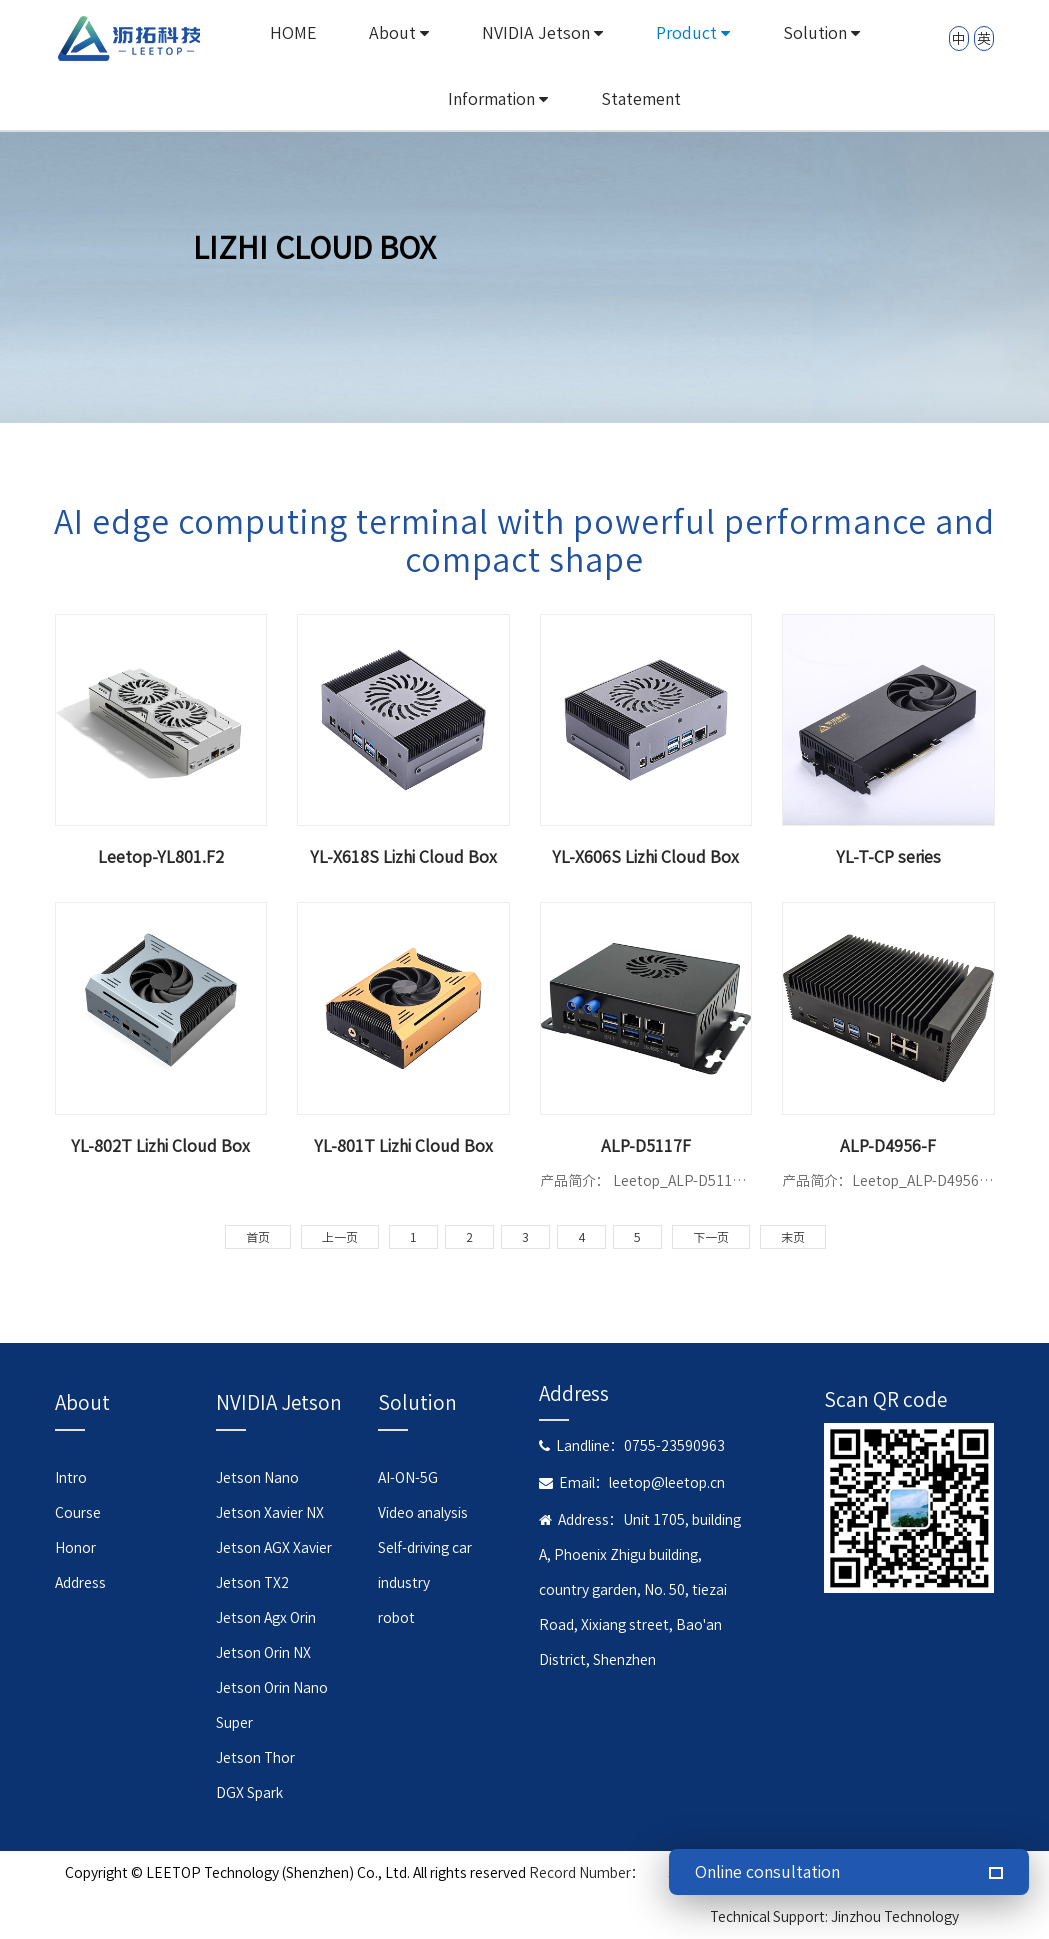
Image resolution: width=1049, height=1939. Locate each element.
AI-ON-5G (408, 1478)
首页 (258, 1237)
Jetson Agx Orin (266, 1618)
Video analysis (423, 1513)
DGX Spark (249, 1793)
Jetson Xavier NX (270, 1513)
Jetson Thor (255, 1758)
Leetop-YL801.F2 (161, 857)
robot (396, 1618)
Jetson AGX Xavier (274, 1548)
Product (693, 33)
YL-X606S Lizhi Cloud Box (645, 857)
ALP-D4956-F (888, 1146)
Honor (75, 1548)
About (399, 33)
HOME (293, 33)
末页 (793, 1237)
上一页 (340, 1237)
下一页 (711, 1237)
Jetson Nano (257, 1478)
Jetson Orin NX (263, 1653)
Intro (71, 1478)
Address (80, 1583)
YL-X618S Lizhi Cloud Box (403, 857)
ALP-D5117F (646, 1146)
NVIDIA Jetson (542, 33)
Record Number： (587, 1873)
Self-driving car (425, 1548)
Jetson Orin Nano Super (272, 1705)
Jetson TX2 (252, 1583)
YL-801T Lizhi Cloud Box (403, 1146)
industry (404, 1583)
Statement (641, 99)
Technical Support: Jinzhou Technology (834, 1917)
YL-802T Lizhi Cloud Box (160, 1146)
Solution (821, 33)
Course (78, 1513)
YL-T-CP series (888, 857)
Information (498, 99)
